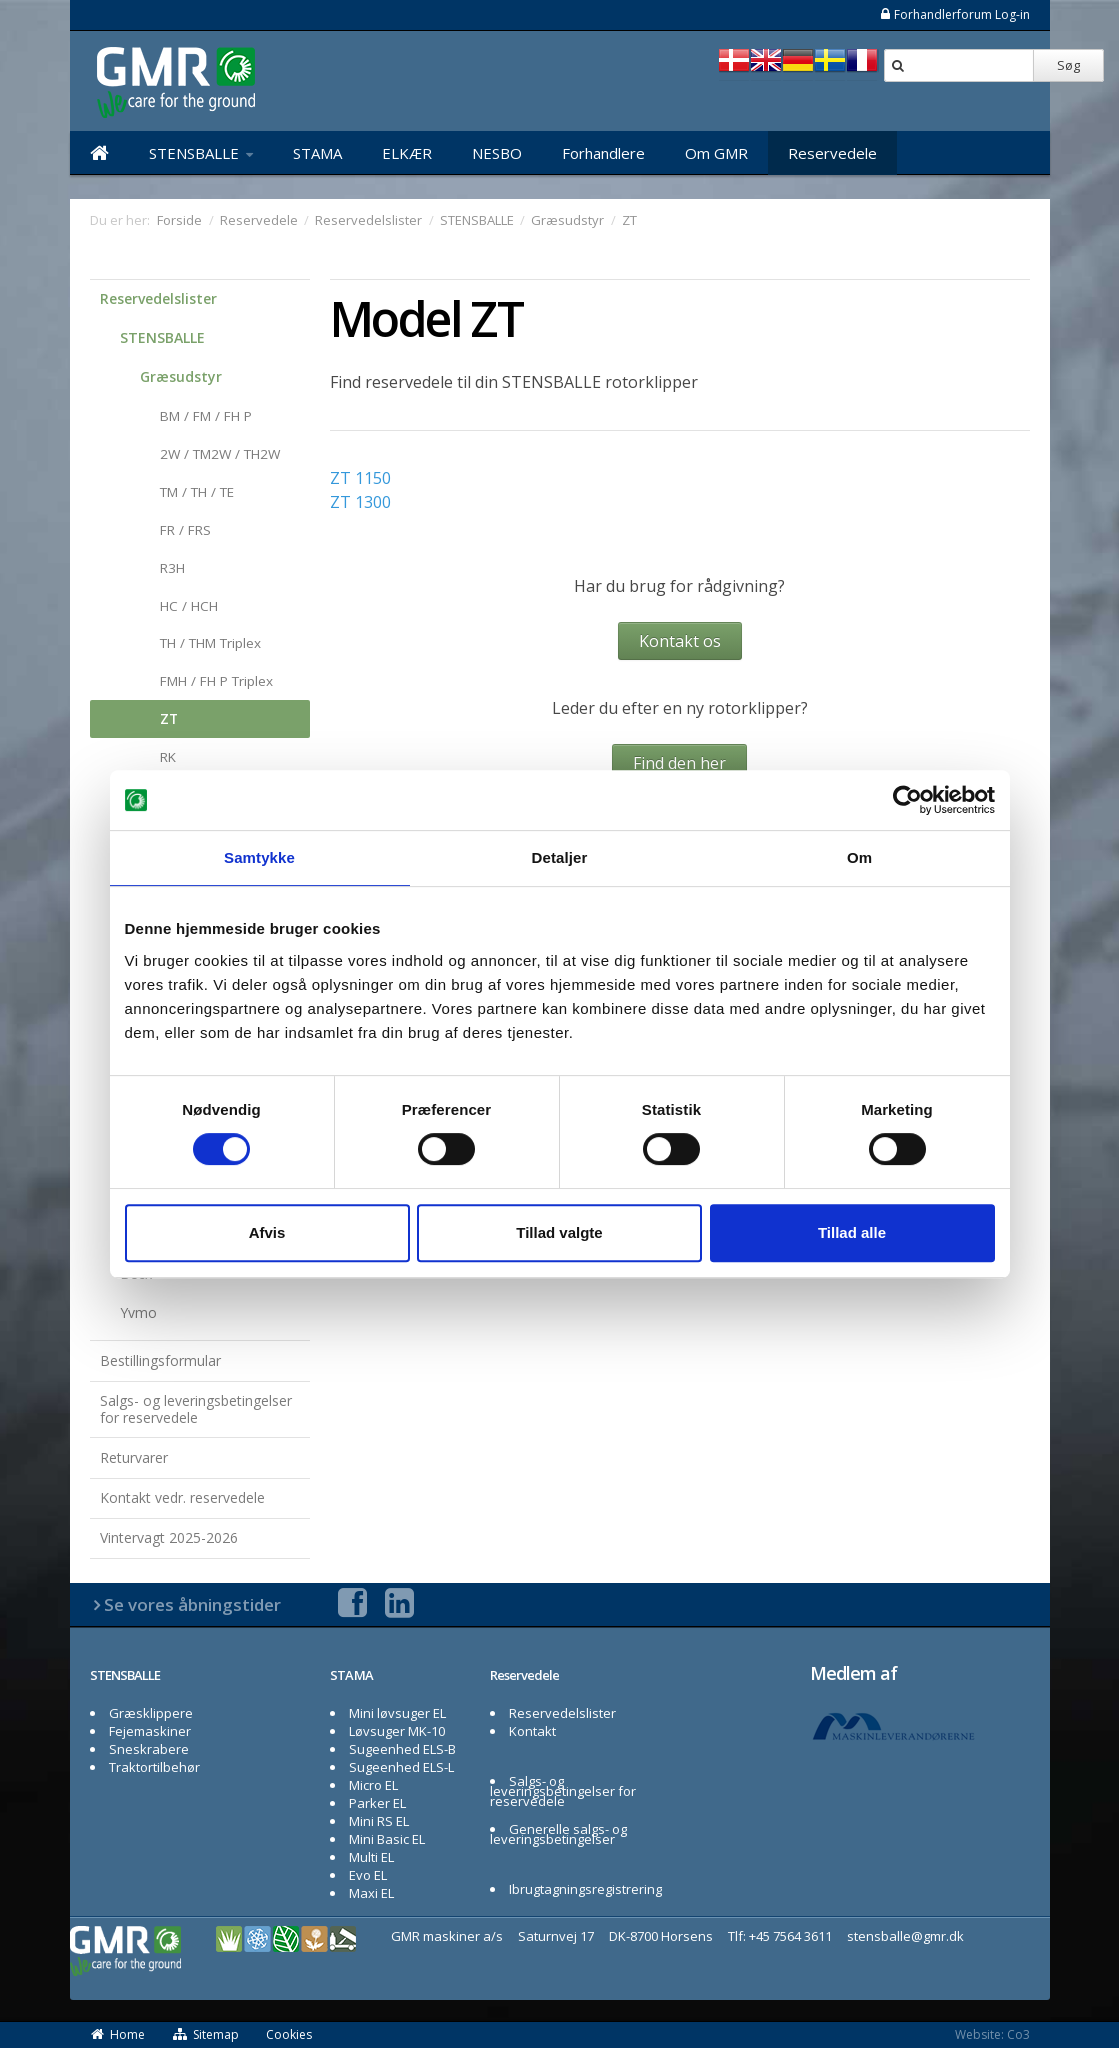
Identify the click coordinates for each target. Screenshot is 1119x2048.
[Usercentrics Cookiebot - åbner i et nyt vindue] (907, 800)
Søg (1068, 65)
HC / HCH (189, 606)
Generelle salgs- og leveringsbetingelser (559, 1834)
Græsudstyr (181, 376)
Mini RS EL (379, 1821)
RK (168, 757)
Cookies (289, 2034)
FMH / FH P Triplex (216, 681)
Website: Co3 (992, 2034)
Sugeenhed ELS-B (402, 1749)
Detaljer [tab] (560, 857)
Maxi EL (371, 1893)
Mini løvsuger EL (397, 1713)
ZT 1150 (360, 478)
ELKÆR (407, 153)
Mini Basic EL (387, 1839)
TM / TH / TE (197, 492)
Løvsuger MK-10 (397, 1731)
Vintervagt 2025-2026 (169, 1537)
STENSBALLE (201, 153)
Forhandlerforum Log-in (954, 14)
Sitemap (206, 2034)
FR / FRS (185, 530)
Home (118, 2034)
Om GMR (716, 153)
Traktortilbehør (154, 1767)
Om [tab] (859, 857)
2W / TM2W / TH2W (220, 454)
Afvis (267, 1232)
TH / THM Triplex (210, 643)
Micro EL (373, 1785)
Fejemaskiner (150, 1731)
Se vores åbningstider (192, 1604)
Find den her (679, 763)
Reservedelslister (158, 298)
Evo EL (368, 1875)
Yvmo (138, 1312)
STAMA (317, 153)
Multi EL (371, 1857)
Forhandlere (603, 153)
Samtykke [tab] (259, 857)
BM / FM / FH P (206, 416)
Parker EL (377, 1803)
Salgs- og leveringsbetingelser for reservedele (196, 1409)
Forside (179, 220)
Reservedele (832, 153)
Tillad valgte (559, 1232)
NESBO (497, 153)
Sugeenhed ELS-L (401, 1767)
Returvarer (134, 1457)
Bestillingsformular (160, 1360)
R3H (172, 568)
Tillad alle (852, 1232)
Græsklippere (151, 1713)
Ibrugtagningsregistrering (585, 1889)
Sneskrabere (149, 1749)
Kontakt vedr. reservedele (182, 1497)
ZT (169, 719)
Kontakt (532, 1731)
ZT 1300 (360, 502)
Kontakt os (680, 641)
